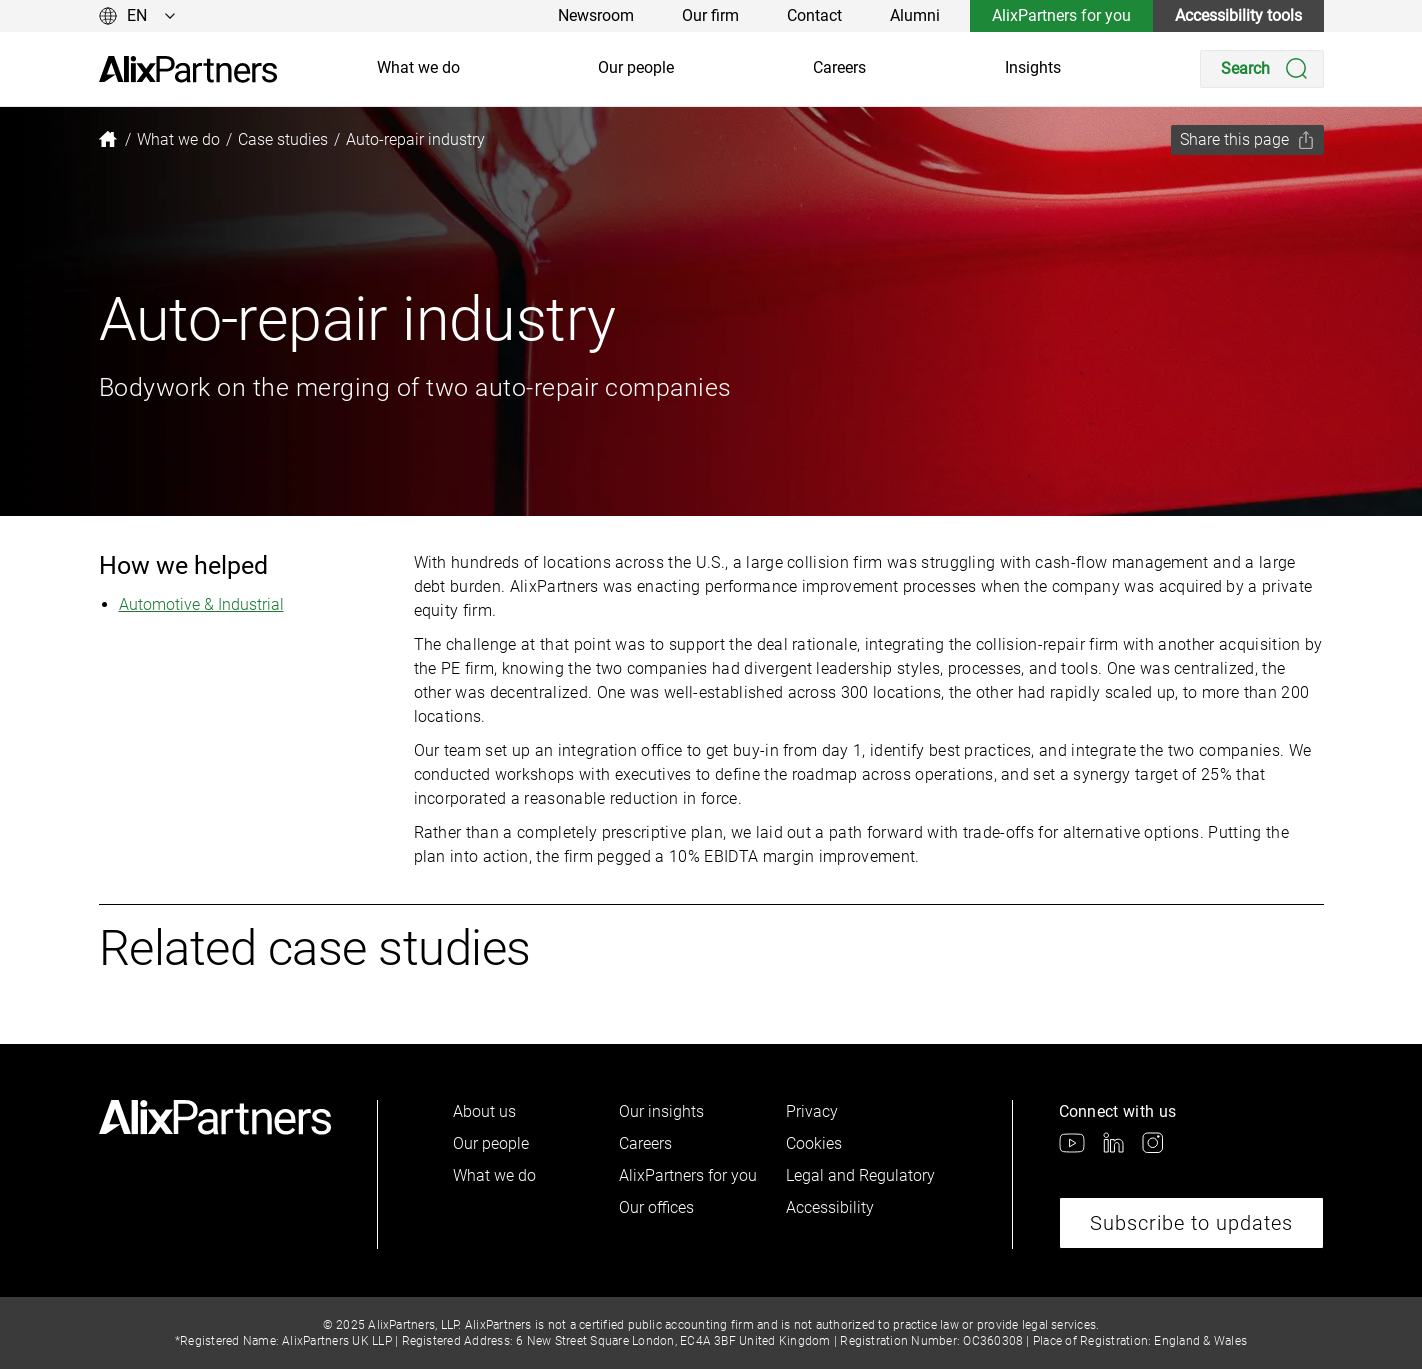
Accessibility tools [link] (1238, 15)
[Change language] (137, 16)
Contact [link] (814, 15)
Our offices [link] (656, 1207)
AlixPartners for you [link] (1061, 15)
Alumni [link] (915, 15)
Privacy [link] (812, 1111)
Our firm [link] (710, 15)
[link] (188, 69)
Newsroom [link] (596, 15)
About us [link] (484, 1111)
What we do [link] (418, 67)
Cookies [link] (814, 1143)
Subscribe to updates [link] (1191, 1223)
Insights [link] (1033, 67)
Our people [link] (636, 67)
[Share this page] (1247, 140)
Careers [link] (839, 67)
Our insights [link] (661, 1111)
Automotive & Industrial (201, 604)
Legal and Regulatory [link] (860, 1175)
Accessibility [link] (830, 1207)
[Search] (1262, 69)
